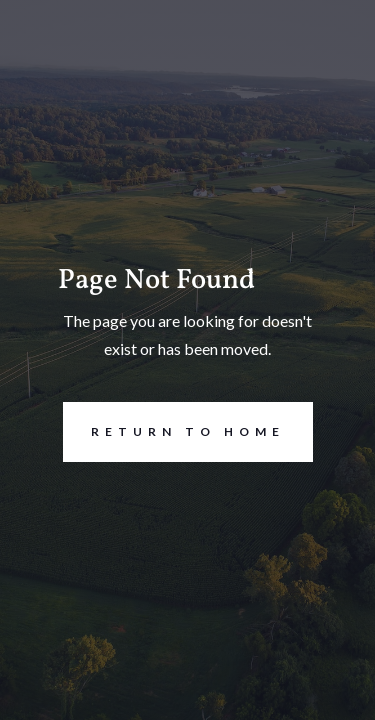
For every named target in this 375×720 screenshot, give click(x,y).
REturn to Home (174, 432)
